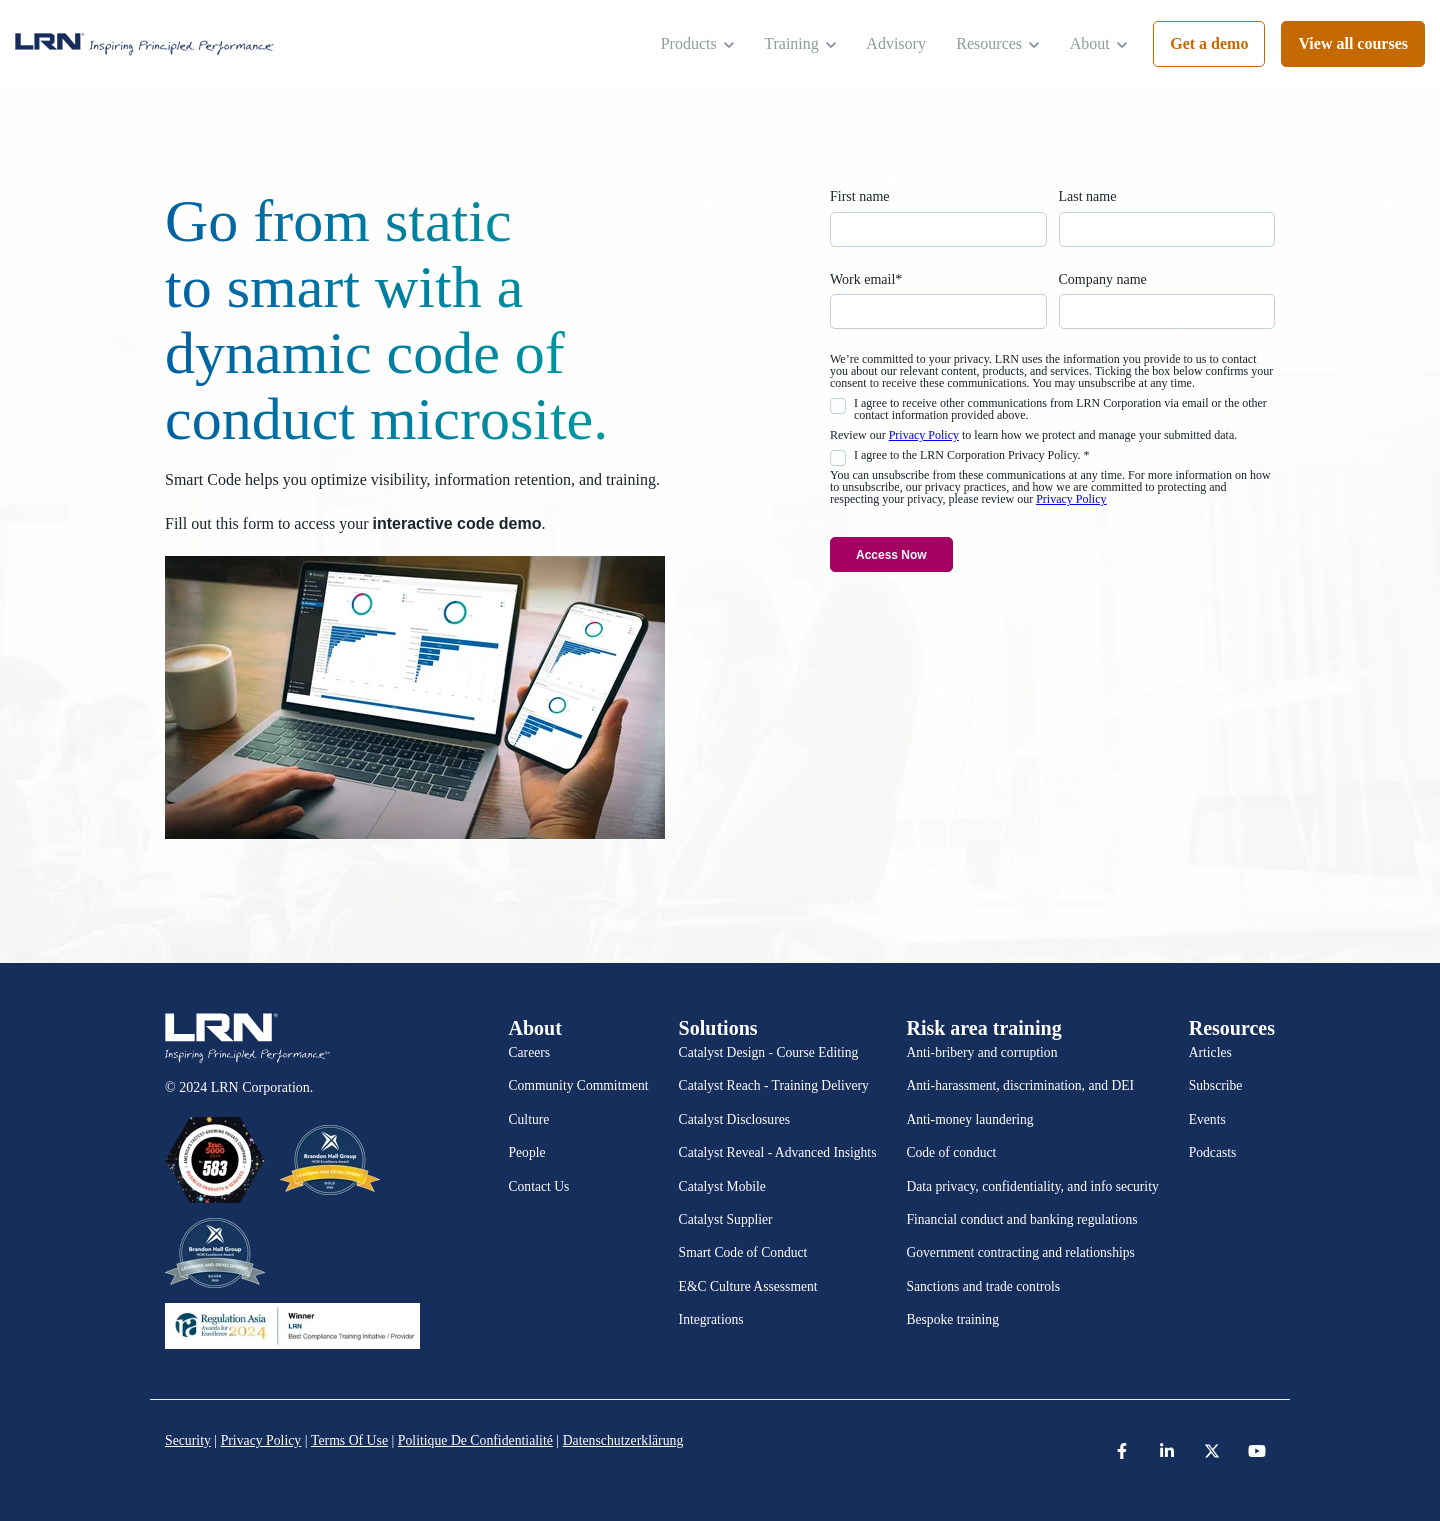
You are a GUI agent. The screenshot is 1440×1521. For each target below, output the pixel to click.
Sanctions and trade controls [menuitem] (983, 1286)
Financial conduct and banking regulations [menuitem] (1021, 1219)
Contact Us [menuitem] (539, 1186)
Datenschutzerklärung (630, 1440)
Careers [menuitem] (530, 1052)
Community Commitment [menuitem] (579, 1085)
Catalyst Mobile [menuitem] (722, 1186)
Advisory (896, 43)
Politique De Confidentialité (480, 1440)
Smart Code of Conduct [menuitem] (743, 1252)
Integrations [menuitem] (711, 1319)
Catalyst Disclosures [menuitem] (734, 1119)
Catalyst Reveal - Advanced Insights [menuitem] (778, 1152)
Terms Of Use (352, 1440)
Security (188, 1440)
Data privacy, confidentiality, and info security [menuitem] (1032, 1186)
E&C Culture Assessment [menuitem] (748, 1286)
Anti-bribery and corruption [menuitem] (981, 1052)
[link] (144, 43)
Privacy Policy (924, 435)
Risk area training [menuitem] (983, 1028)
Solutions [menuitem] (718, 1028)
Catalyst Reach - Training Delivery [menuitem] (774, 1085)
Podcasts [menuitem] (1213, 1152)
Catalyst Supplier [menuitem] (726, 1219)
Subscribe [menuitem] (1216, 1085)
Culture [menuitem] (529, 1119)
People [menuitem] (527, 1152)
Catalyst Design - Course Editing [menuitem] (769, 1052)
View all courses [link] (1353, 43)
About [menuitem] (535, 1028)
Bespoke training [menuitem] (952, 1319)
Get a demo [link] (1209, 43)
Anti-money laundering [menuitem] (969, 1119)
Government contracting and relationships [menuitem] (1020, 1252)
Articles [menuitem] (1210, 1052)
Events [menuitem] (1207, 1119)
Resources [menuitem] (1232, 1028)
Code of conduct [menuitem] (951, 1152)
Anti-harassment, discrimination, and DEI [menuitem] (1020, 1085)
